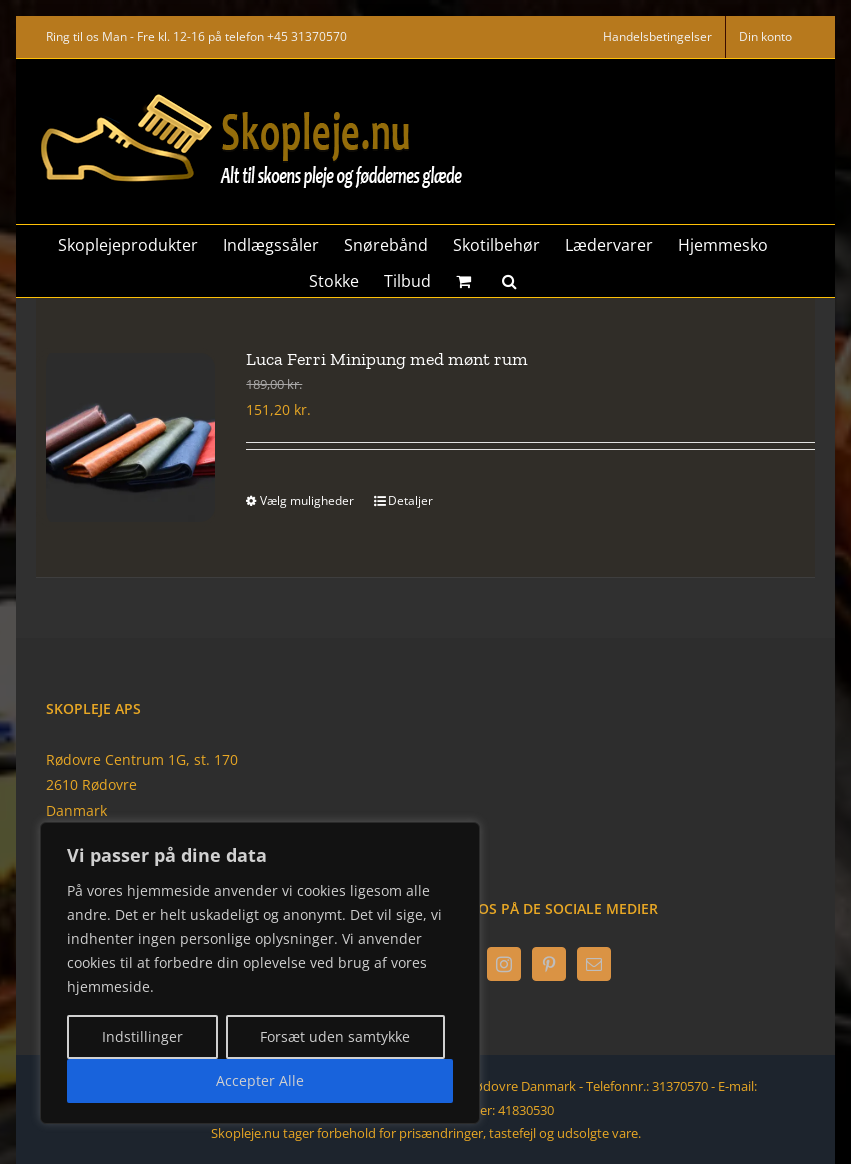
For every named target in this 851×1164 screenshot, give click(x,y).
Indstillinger (142, 1036)
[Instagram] (504, 964)
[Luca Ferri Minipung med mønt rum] (125, 437)
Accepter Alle (260, 1080)
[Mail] (594, 964)
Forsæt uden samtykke (335, 1036)
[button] (509, 279)
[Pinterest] (549, 964)
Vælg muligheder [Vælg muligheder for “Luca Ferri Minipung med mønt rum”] (307, 500)
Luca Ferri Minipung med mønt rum (387, 359)
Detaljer (410, 500)
